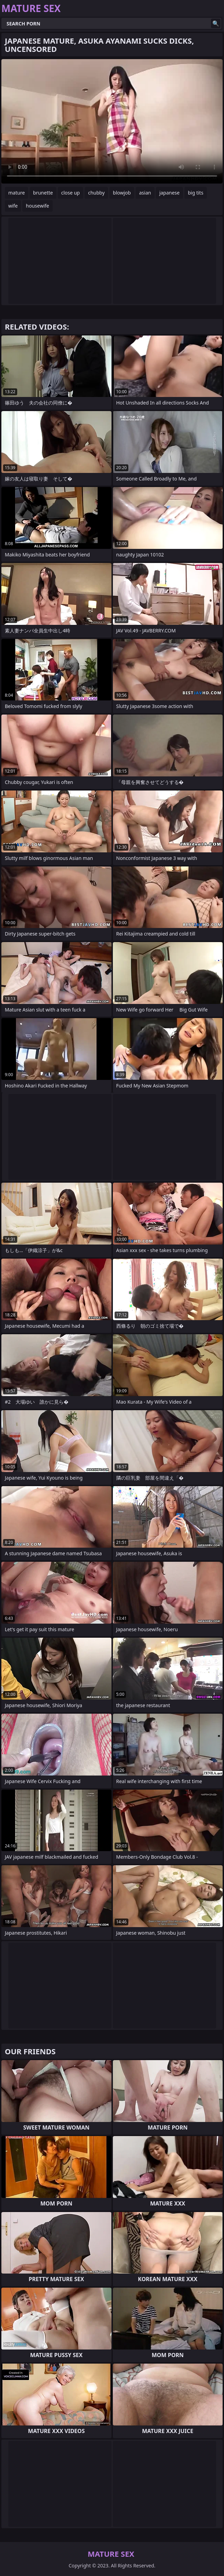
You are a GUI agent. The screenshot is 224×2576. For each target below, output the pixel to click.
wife (13, 205)
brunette (43, 192)
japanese (169, 192)
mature (16, 192)
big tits (195, 192)
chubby (96, 192)
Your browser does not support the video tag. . (112, 121)
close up (70, 192)
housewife (37, 205)
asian (145, 192)
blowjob (122, 192)
